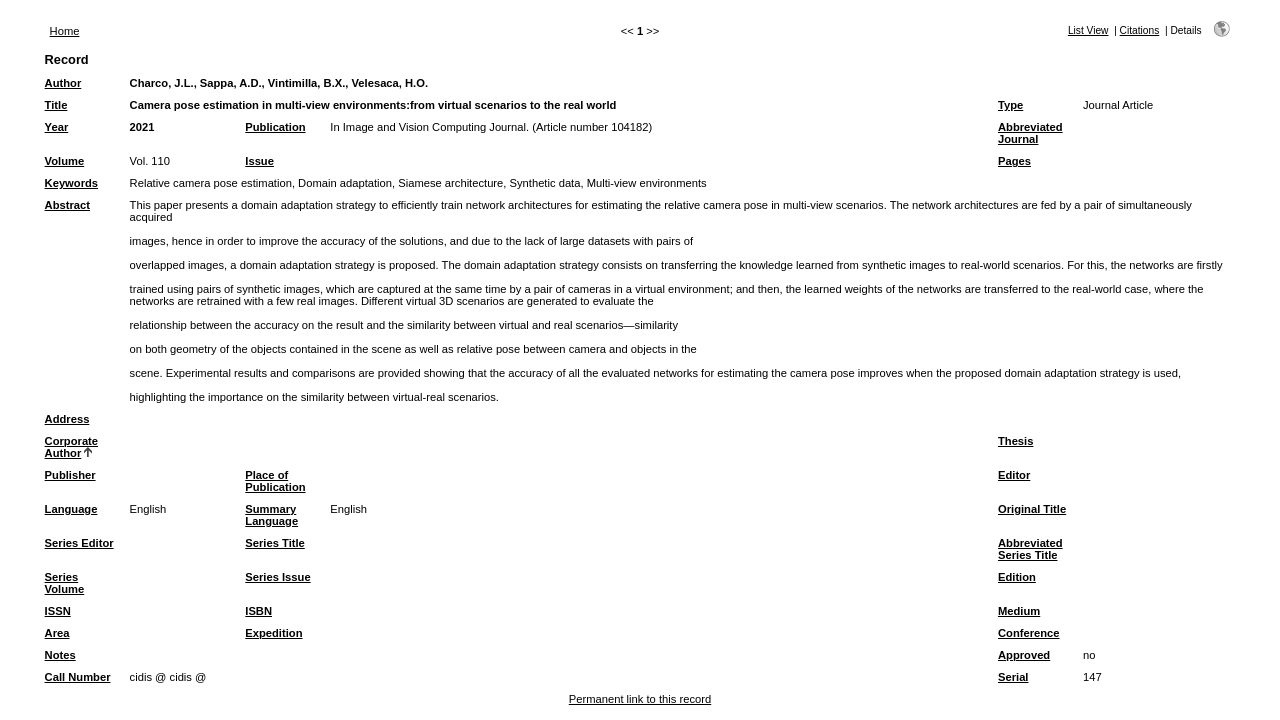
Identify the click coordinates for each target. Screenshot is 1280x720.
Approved (1024, 655)
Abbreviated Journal (1030, 133)
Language (71, 509)
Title (56, 105)
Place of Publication (275, 481)
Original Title (1032, 509)
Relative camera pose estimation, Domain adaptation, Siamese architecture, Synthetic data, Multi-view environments (418, 183)
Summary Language (271, 515)
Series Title (275, 543)
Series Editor (79, 543)
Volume (65, 161)
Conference (1029, 633)
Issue (259, 161)
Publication (275, 127)
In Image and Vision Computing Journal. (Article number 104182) (491, 127)
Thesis (1015, 441)
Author (63, 83)
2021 (142, 127)
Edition (1017, 577)
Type (1010, 105)
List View (1088, 30)
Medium (1019, 611)
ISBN (258, 611)
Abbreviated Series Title (1030, 549)
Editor (1014, 475)
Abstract (67, 205)
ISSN (58, 611)
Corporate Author (71, 447)
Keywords (71, 183)
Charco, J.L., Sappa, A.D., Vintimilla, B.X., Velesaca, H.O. (279, 83)
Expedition (273, 633)
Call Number (78, 677)
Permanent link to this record (640, 699)
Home (65, 31)
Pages (1014, 161)
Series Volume (65, 583)
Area (57, 633)
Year (57, 127)
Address (67, 419)
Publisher (70, 475)
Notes (60, 655)
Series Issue (277, 577)
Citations (1140, 30)
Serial (1013, 677)
